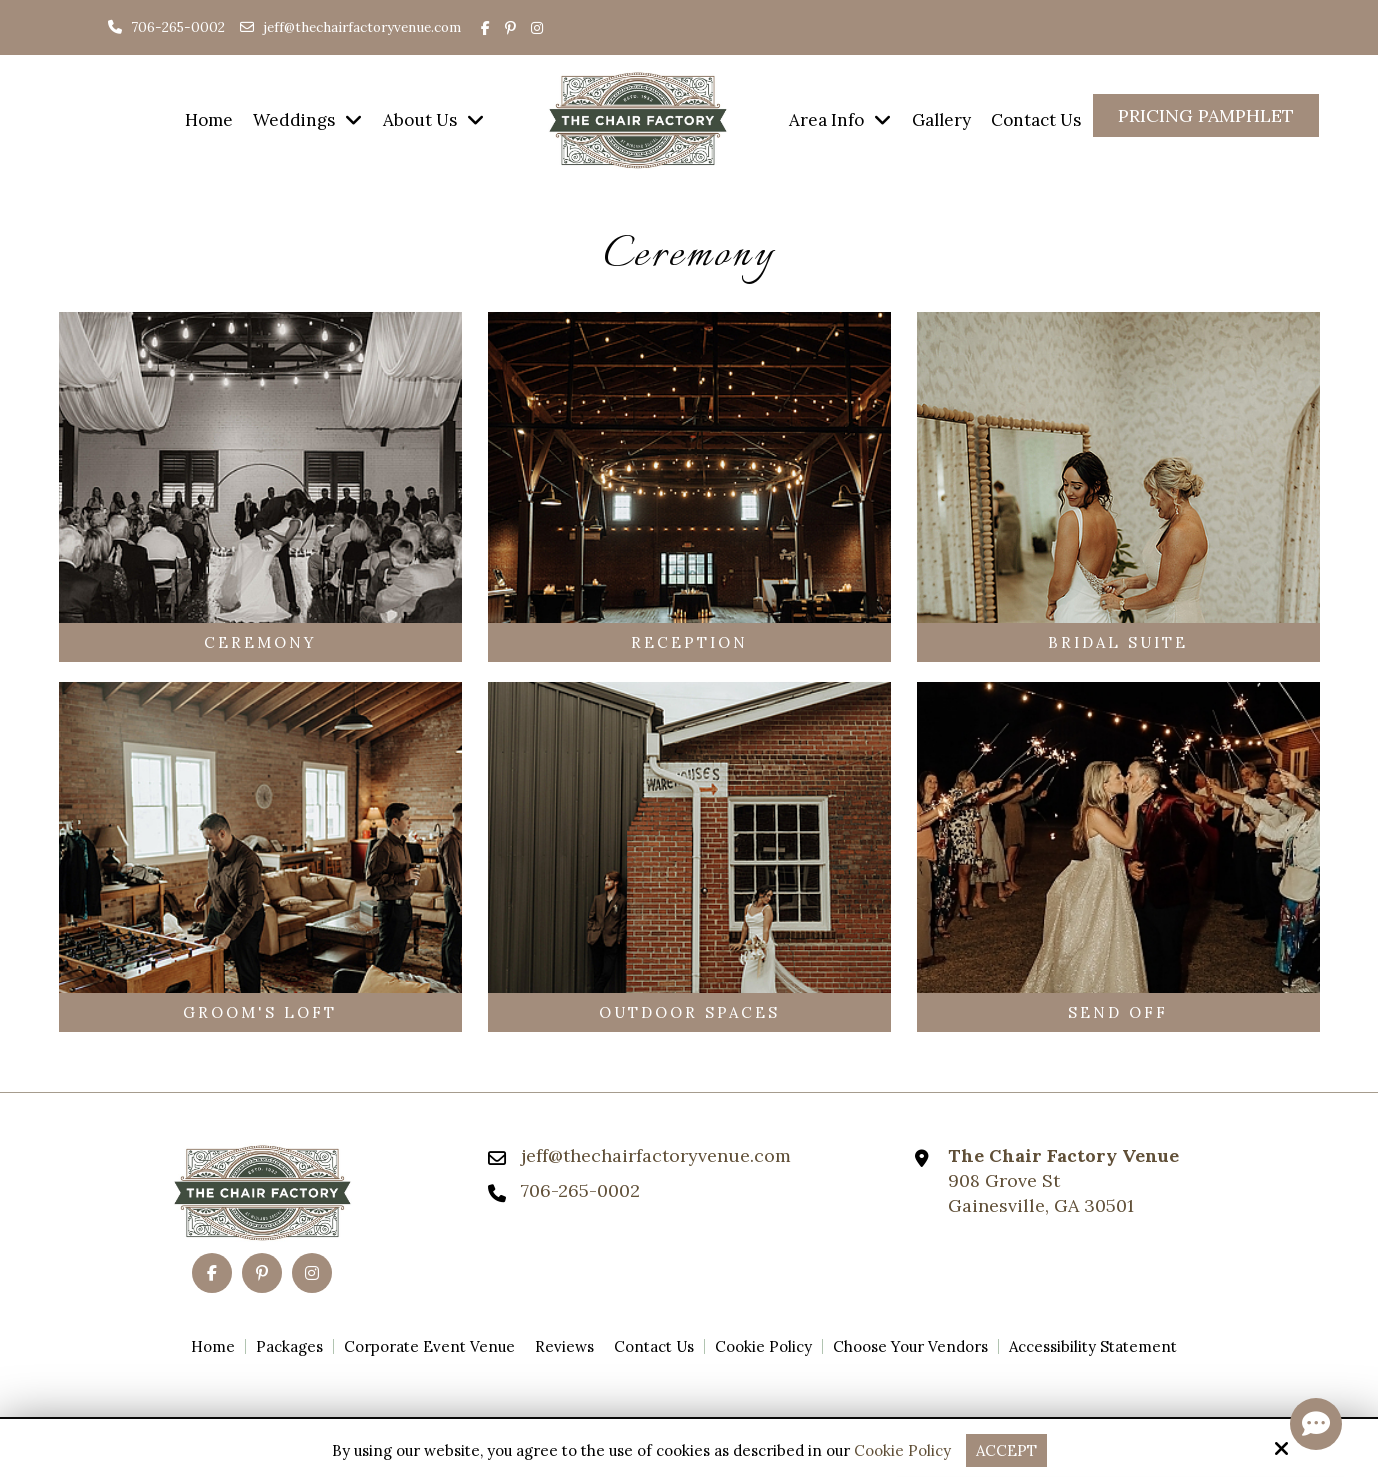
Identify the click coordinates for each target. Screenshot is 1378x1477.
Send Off (1118, 1012)
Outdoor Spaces (689, 1012)
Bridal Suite (1118, 642)
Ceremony (260, 642)
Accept (1006, 1450)
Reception (689, 642)
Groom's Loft (260, 1012)
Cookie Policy (902, 1451)
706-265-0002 (166, 27)
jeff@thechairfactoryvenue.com (362, 27)
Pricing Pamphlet (1206, 115)
